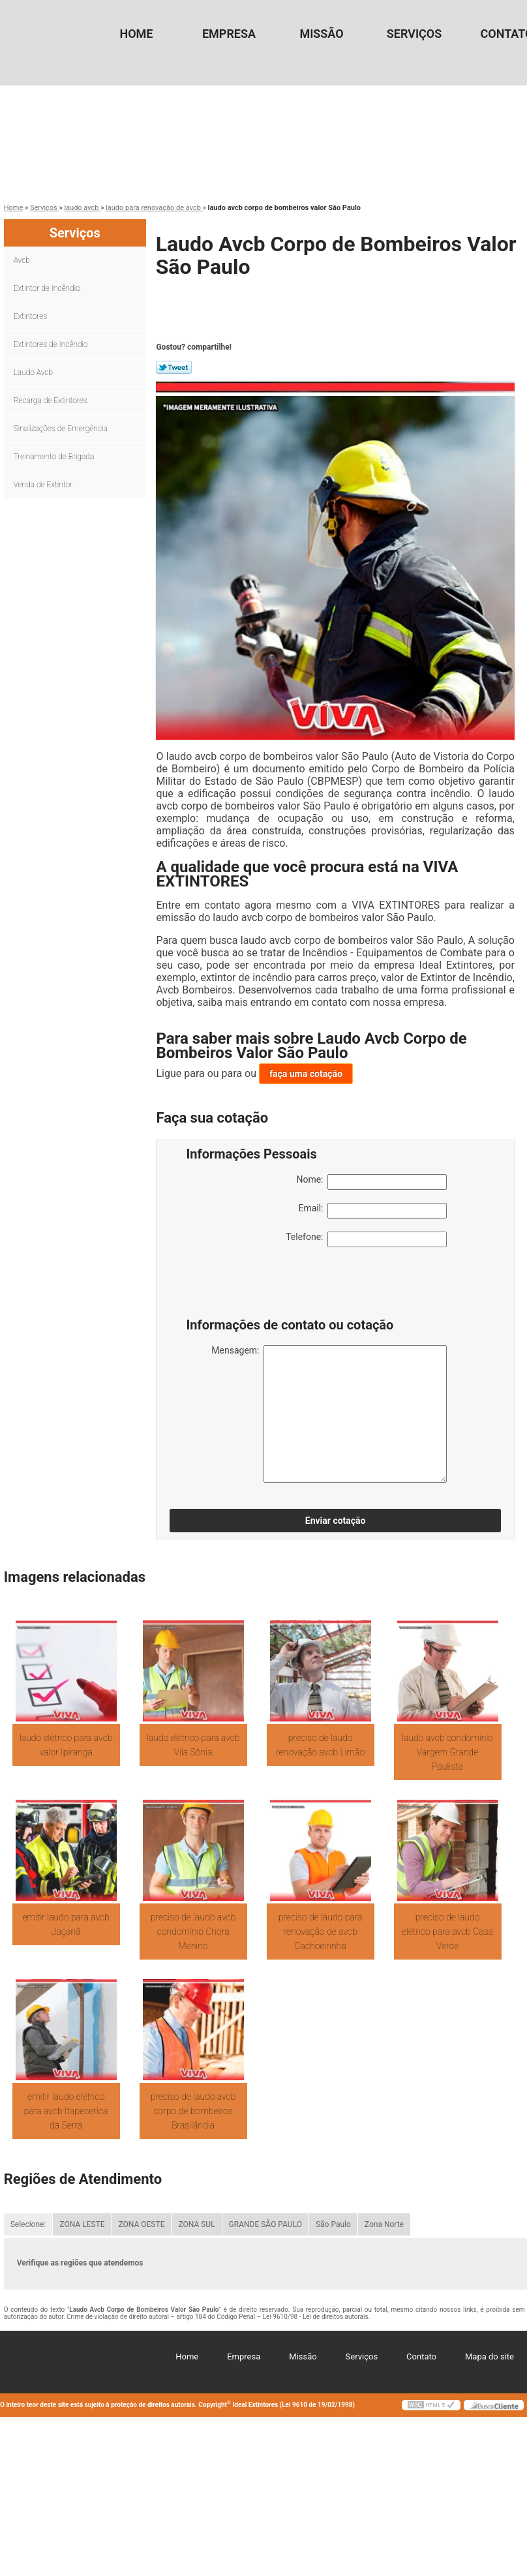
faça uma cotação (305, 1073)
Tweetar (174, 367)
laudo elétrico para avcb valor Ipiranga (66, 1745)
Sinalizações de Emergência (62, 428)
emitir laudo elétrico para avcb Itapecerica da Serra (66, 2110)
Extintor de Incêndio (48, 288)
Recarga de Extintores (51, 400)
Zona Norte (384, 2224)
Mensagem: (329, 1414)
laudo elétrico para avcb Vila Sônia (193, 1745)
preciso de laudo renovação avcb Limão (320, 1745)
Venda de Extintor (44, 484)
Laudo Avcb (34, 372)
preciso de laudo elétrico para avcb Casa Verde (447, 1931)
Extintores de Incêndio (52, 344)
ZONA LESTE (81, 2224)
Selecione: (28, 2224)
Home (136, 33)
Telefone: (366, 1239)
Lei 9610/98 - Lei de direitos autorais (316, 2316)
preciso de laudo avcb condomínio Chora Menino (193, 1931)
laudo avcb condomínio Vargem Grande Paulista (447, 1752)
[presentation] (269, 1285)
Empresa (229, 33)
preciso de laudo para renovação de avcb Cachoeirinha (321, 1931)
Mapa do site (489, 2356)
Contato (421, 2356)
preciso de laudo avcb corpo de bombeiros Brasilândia (193, 2110)
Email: (372, 1211)
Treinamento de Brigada (55, 456)
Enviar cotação (335, 1520)
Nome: (371, 1182)
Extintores (31, 316)
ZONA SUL (196, 2224)
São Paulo (333, 2224)
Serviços (414, 33)
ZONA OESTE (142, 2224)
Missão (321, 33)
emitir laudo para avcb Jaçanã (65, 1924)
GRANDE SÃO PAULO (265, 2224)
